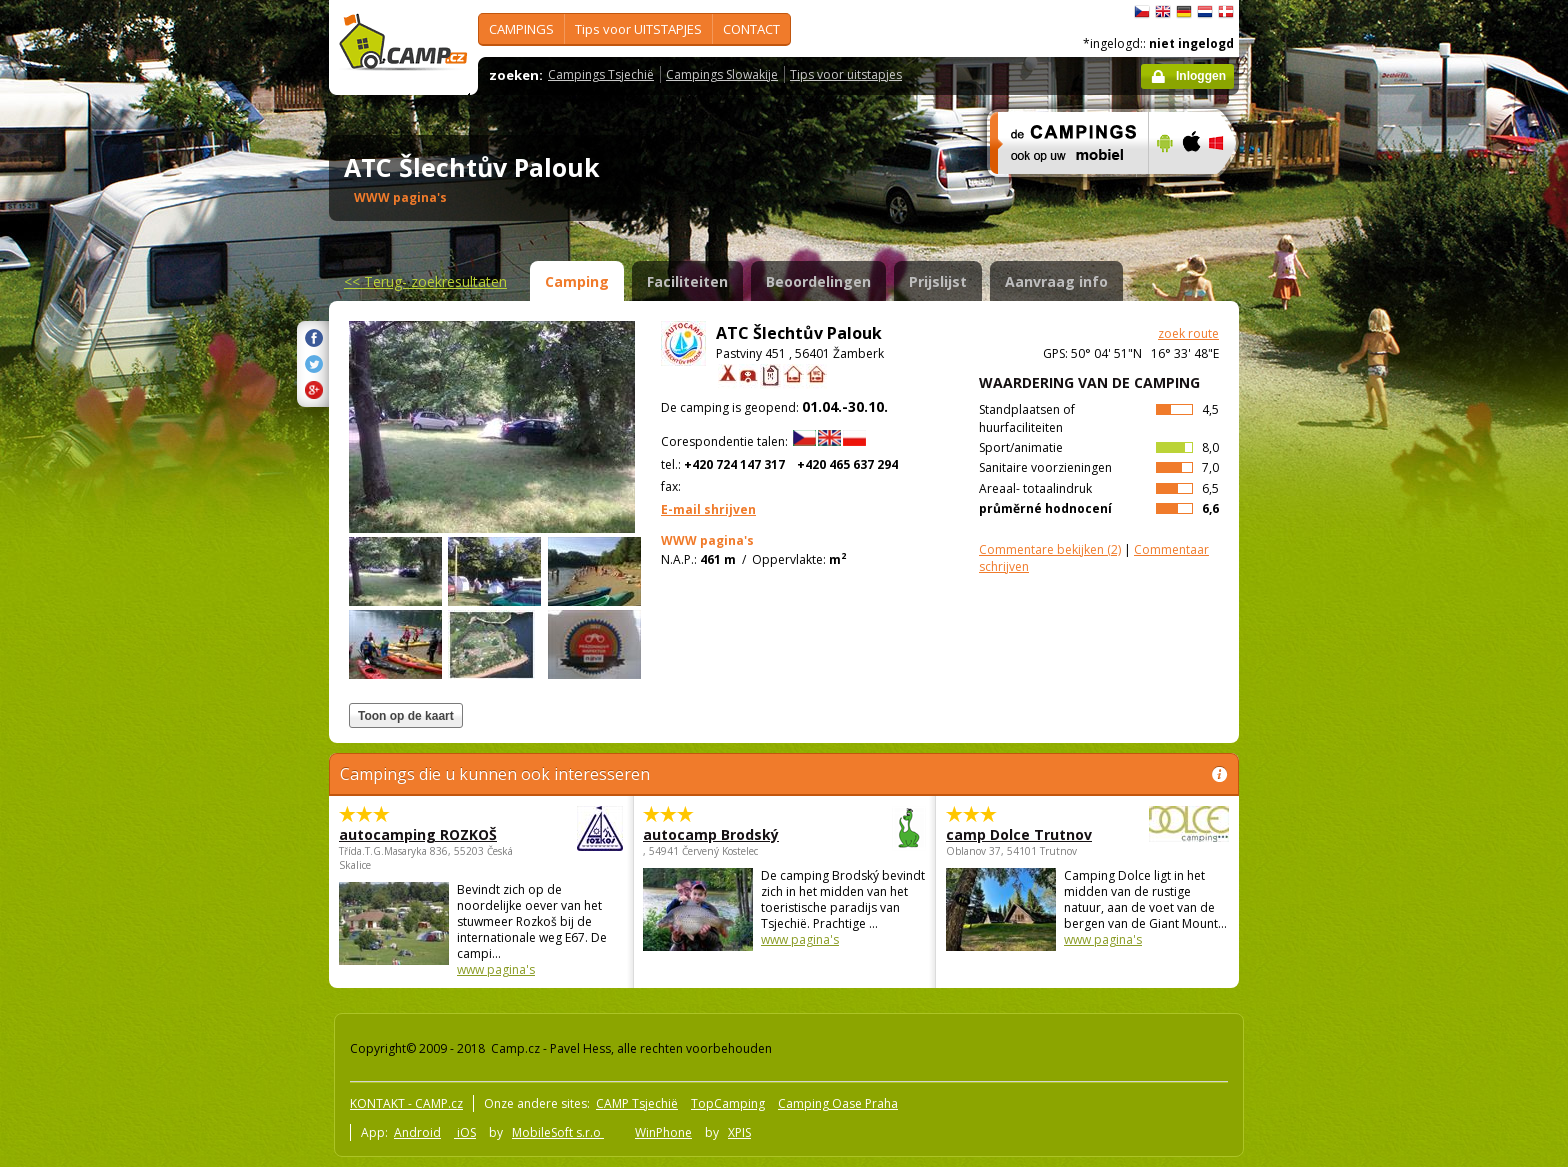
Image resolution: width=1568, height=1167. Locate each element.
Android (417, 1132)
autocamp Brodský (729, 834)
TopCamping (728, 1103)
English (1163, 12)
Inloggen (1201, 76)
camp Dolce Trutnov (1032, 834)
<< (425, 281)
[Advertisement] (1323, 601)
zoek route (1188, 333)
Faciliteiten (687, 281)
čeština (1142, 12)
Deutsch (1184, 12)
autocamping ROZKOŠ (426, 834)
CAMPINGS (521, 29)
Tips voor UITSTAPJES (638, 29)
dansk (1226, 12)
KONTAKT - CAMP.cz (406, 1103)
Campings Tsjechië (601, 74)
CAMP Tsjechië (637, 1103)
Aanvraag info (1056, 281)
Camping (577, 281)
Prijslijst (938, 281)
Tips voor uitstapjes (846, 74)
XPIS (739, 1132)
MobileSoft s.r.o (558, 1132)
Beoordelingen (818, 281)
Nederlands (1205, 12)
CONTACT (751, 29)
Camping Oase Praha (838, 1103)
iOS (465, 1132)
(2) (1050, 549)
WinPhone (663, 1132)
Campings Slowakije (722, 74)
